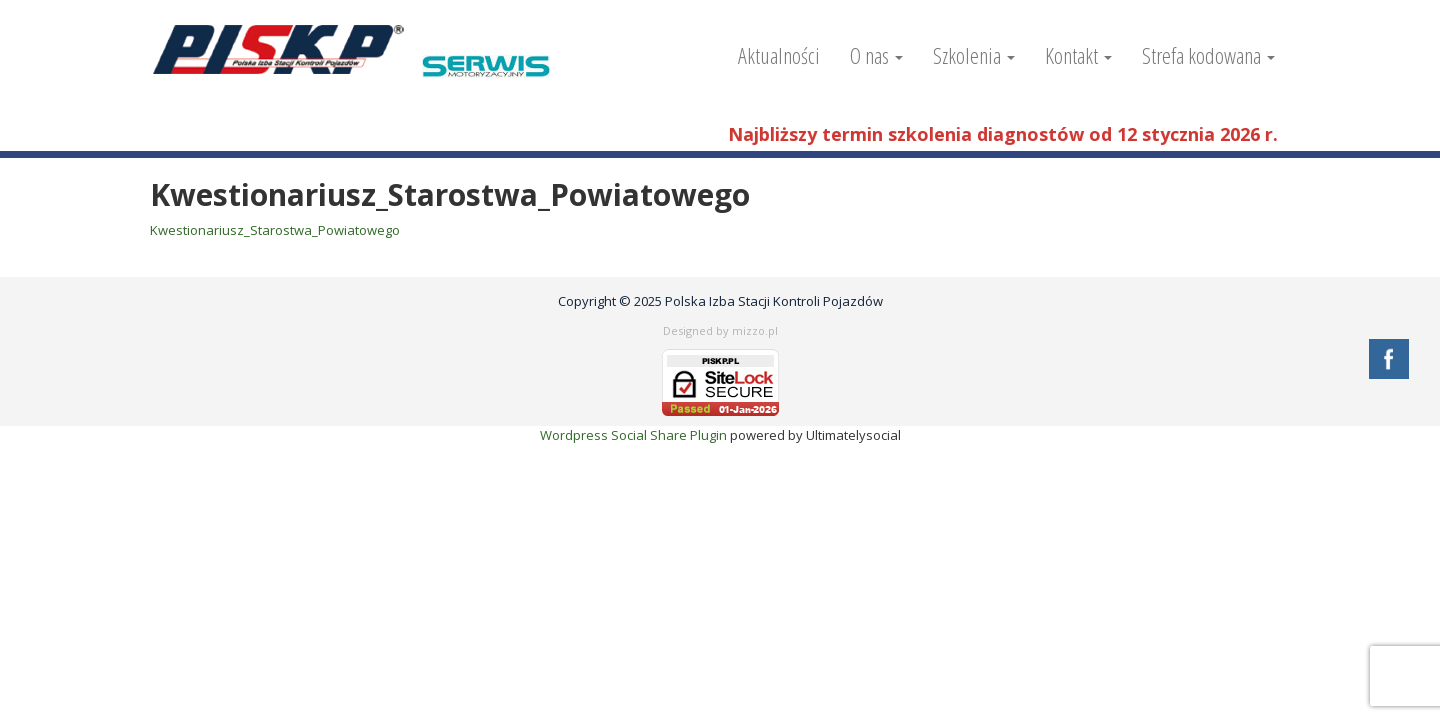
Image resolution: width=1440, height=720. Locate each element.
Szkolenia (974, 55)
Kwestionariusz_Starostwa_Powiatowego (275, 230)
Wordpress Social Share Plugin (635, 435)
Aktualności (779, 55)
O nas (876, 55)
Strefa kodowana (1208, 55)
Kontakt (1078, 55)
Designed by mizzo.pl (720, 330)
